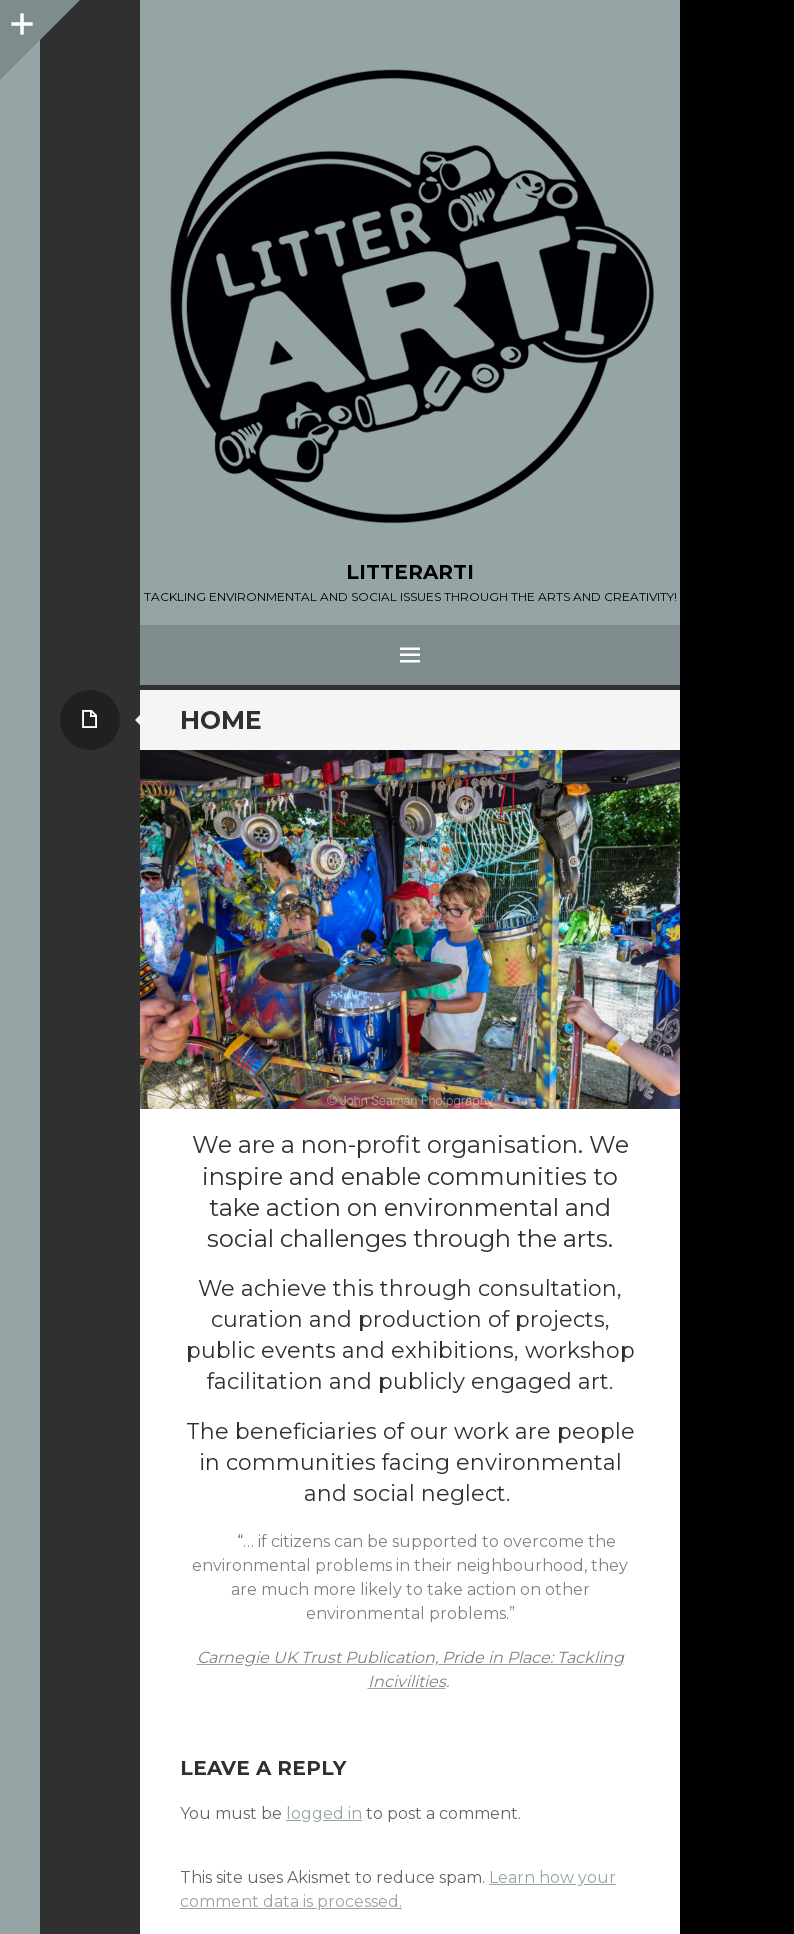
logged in (324, 1813)
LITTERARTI (410, 572)
